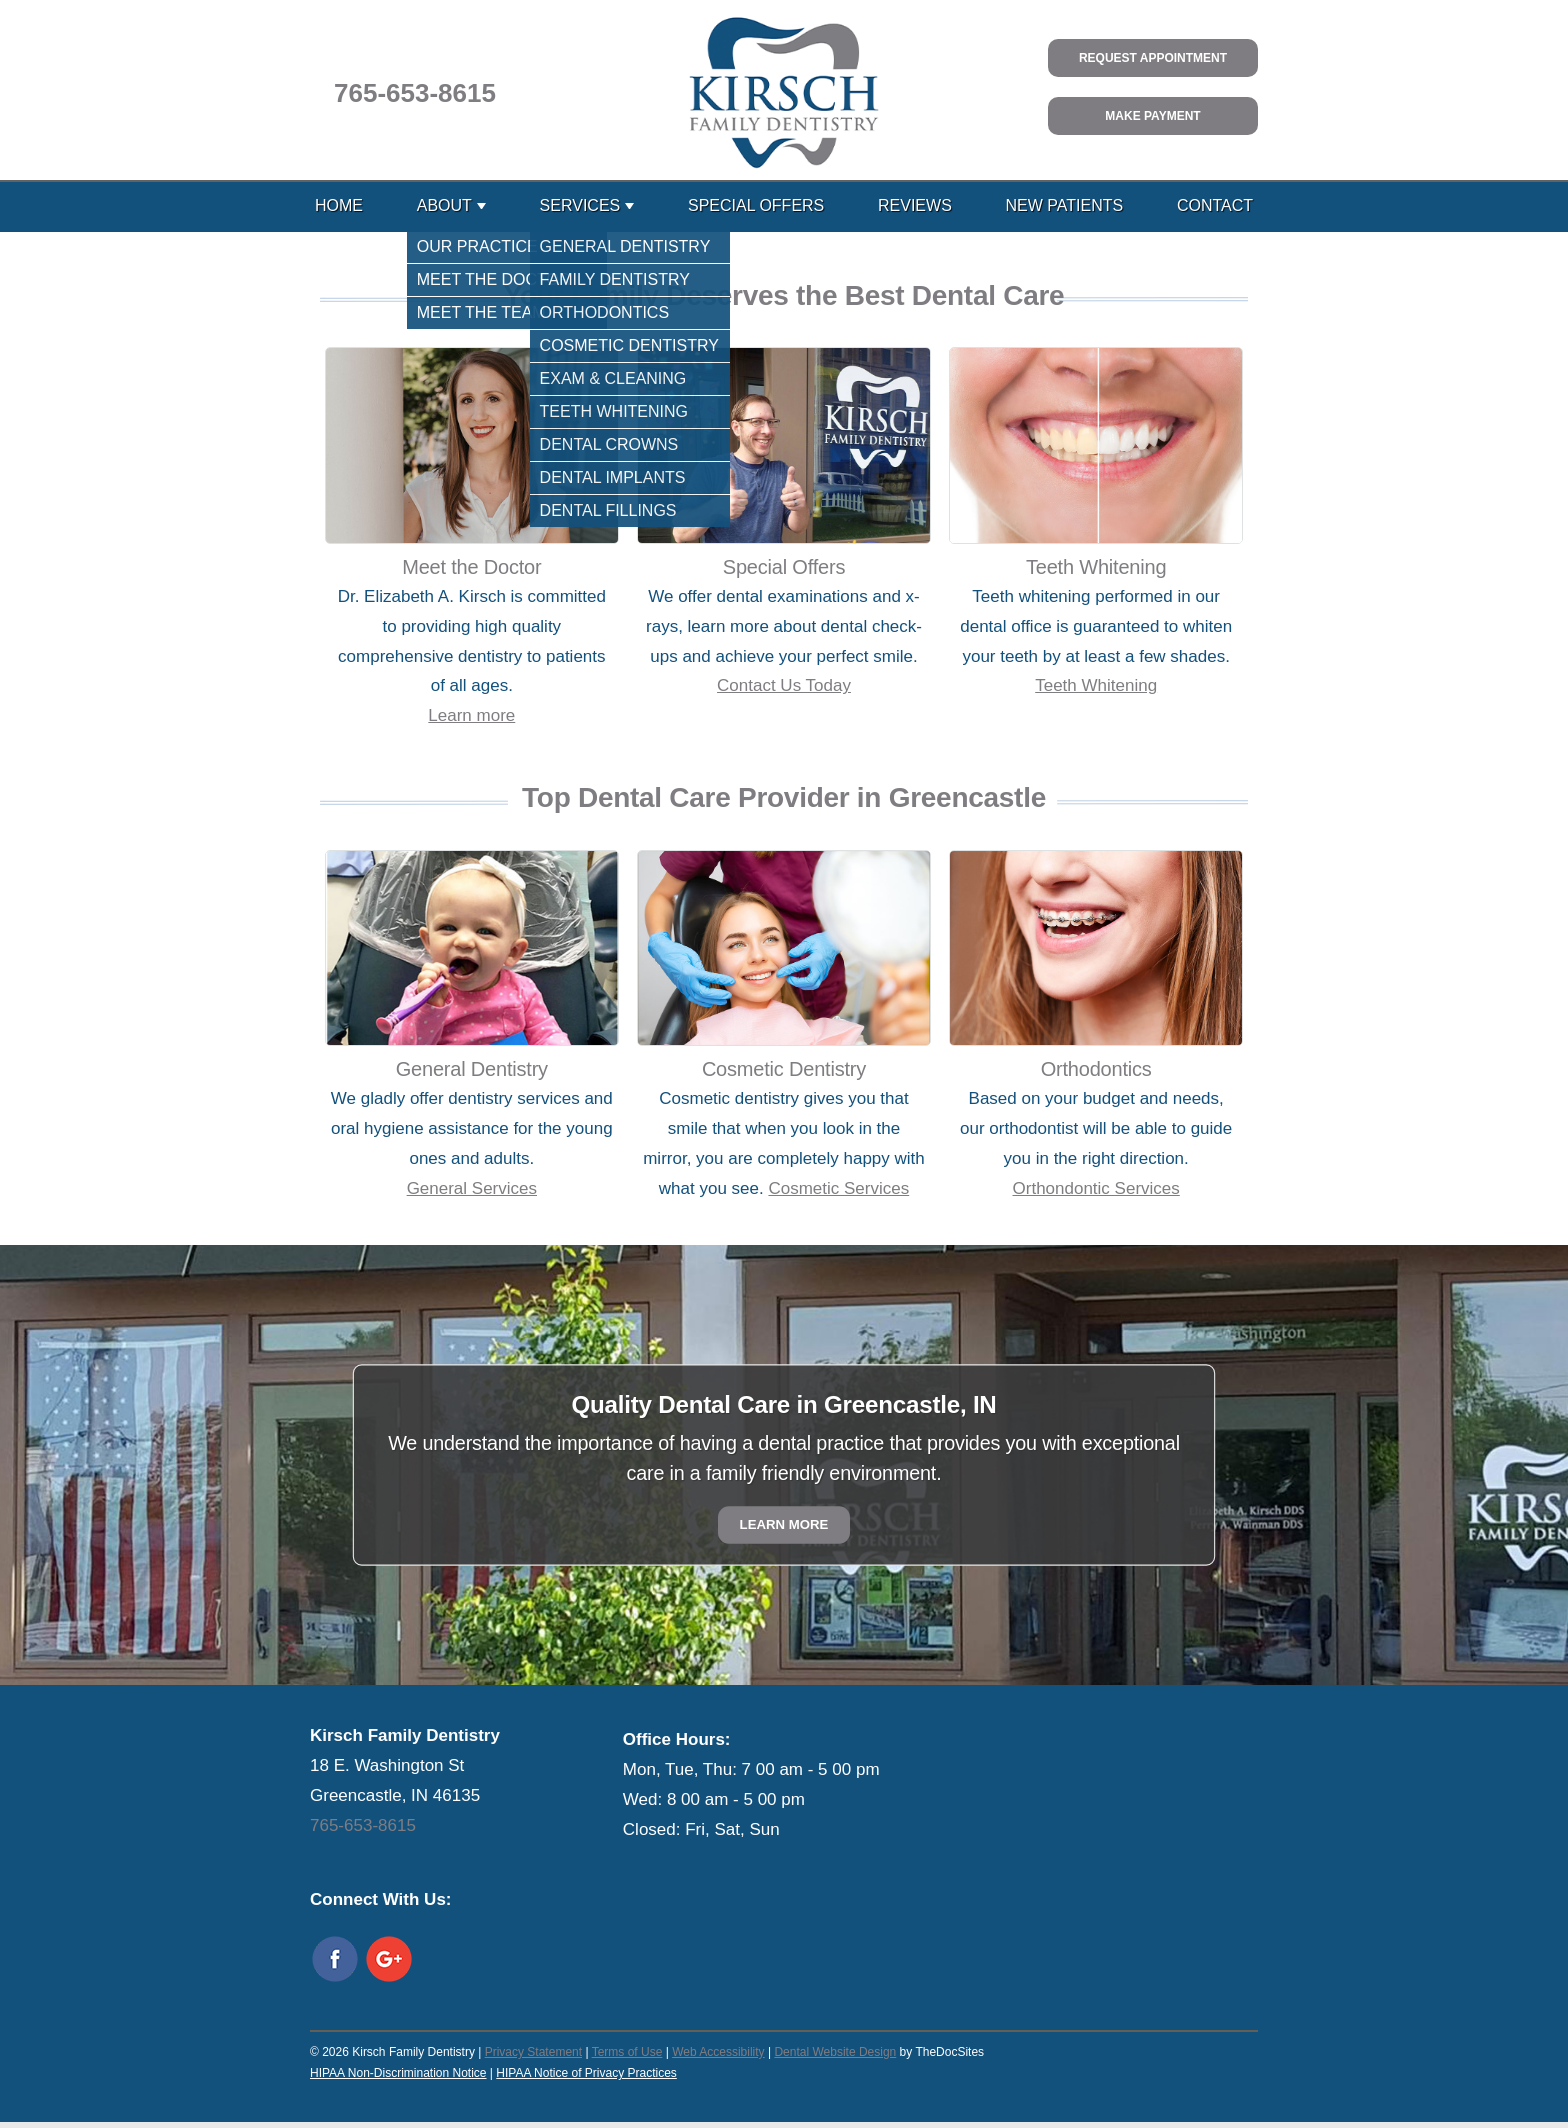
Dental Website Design (835, 2052)
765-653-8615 (415, 93)
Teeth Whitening (1096, 685)
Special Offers (756, 205)
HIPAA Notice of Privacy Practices (586, 2073)
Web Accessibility (718, 2052)
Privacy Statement (533, 2052)
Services (580, 205)
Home (339, 205)
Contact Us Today (784, 685)
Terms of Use (627, 2052)
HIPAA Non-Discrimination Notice (398, 2073)
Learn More (784, 1525)
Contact (1215, 205)
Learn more (471, 715)
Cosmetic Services (838, 1188)
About (444, 205)
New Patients (1065, 205)
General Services (472, 1188)
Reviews (915, 205)
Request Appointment (1153, 58)
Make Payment (1152, 116)
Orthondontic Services (1096, 1188)
